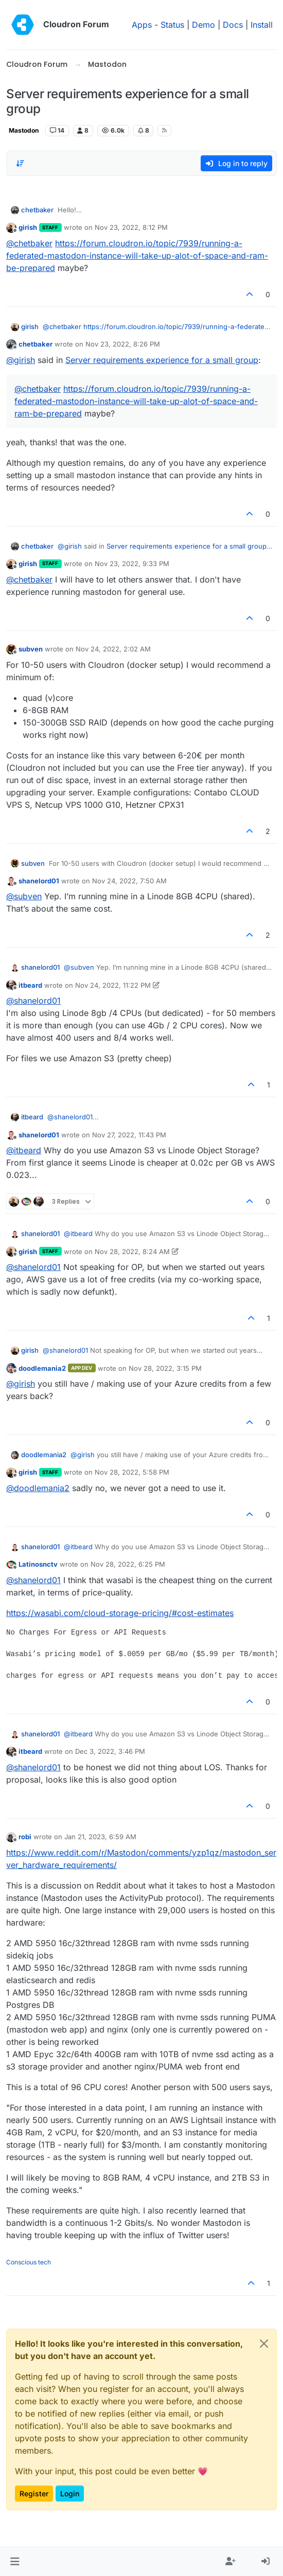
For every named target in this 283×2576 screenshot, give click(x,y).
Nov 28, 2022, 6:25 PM (128, 1564)
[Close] (264, 2343)
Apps (142, 25)
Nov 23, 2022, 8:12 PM (131, 227)
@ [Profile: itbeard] (23, 1150)
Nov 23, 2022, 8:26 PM (122, 344)
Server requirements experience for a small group (161, 360)
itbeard (30, 985)
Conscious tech (28, 2262)
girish (28, 227)
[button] (14, 2561)
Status (172, 25)
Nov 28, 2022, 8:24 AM (132, 1251)
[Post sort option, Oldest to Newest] (20, 163)
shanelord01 (39, 881)
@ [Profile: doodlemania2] (37, 1488)
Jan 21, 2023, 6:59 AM (100, 1837)
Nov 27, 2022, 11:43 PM (129, 1135)
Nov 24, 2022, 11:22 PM (113, 985)
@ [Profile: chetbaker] (29, 243)
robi (25, 1837)
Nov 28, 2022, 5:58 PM (132, 1472)
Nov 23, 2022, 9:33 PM (132, 563)
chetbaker (37, 210)
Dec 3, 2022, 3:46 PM (110, 1751)
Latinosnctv (38, 1564)
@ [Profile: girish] (20, 360)
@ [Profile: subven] (24, 896)
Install (262, 25)
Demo (203, 25)
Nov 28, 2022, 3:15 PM (165, 1368)
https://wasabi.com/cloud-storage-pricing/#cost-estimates (120, 1613)
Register (34, 2493)
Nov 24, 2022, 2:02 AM (113, 649)
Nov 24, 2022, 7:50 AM (129, 881)
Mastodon (24, 130)
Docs (233, 25)
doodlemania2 (42, 1368)
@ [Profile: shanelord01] (33, 1000)
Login (69, 2493)
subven (31, 649)
